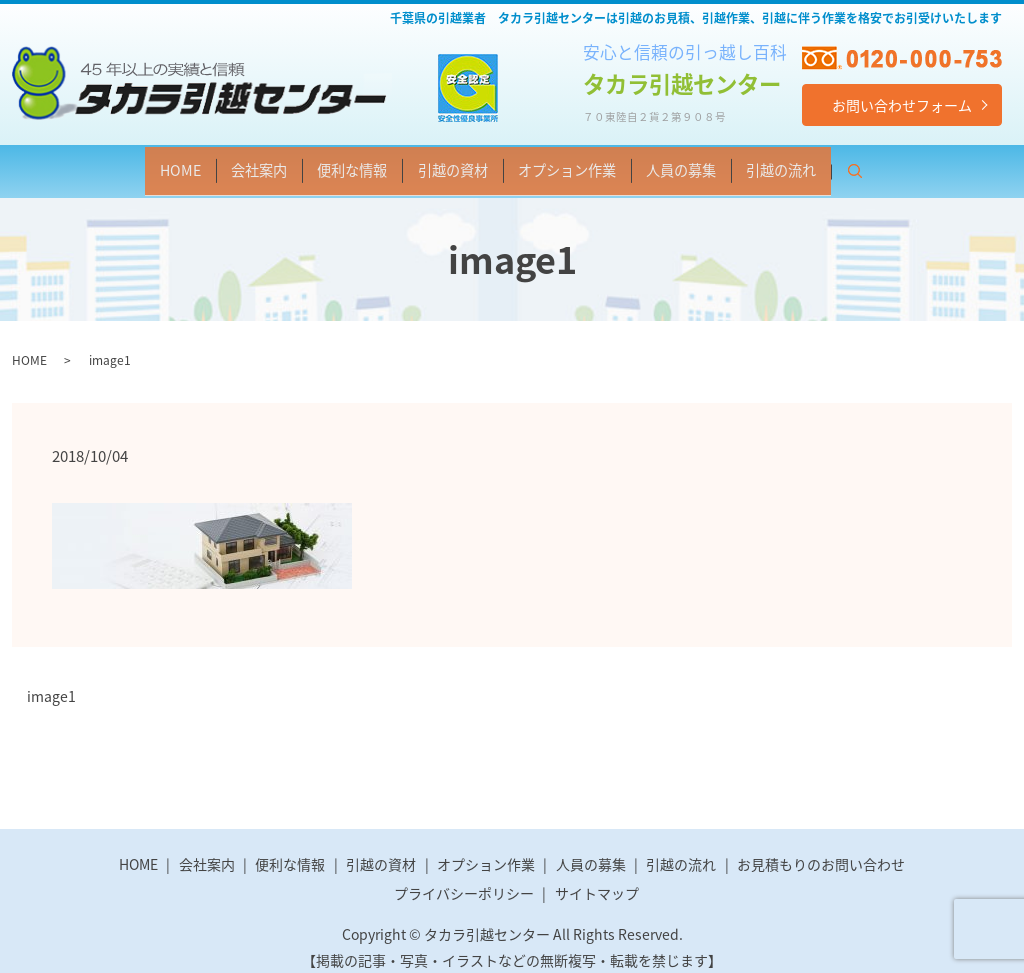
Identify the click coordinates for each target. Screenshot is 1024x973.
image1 (51, 682)
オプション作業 (591, 164)
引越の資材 (447, 164)
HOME (96, 164)
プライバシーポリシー (464, 879)
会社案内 (199, 164)
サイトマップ (597, 879)
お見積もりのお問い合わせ (821, 850)
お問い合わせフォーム (902, 105)
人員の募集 (735, 164)
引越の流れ (863, 164)
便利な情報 (319, 164)
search (963, 167)
